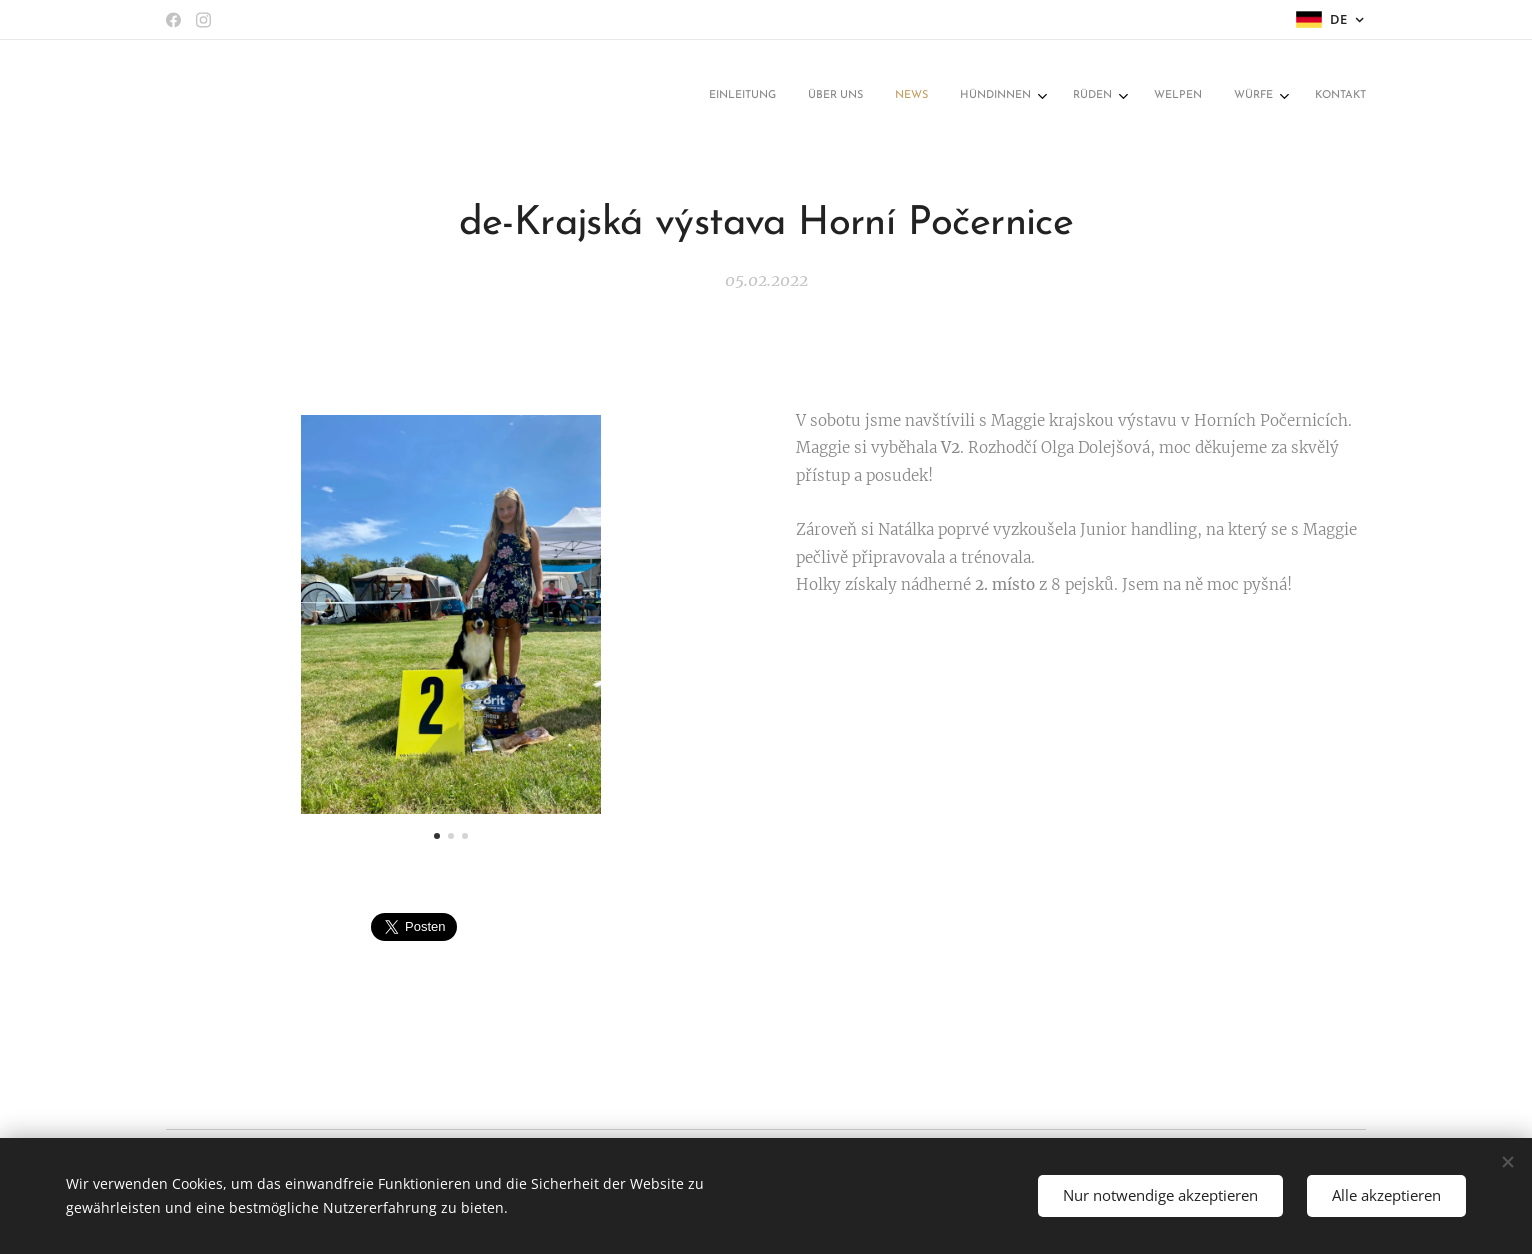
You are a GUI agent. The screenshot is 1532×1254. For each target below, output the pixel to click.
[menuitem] (1117, 97)
